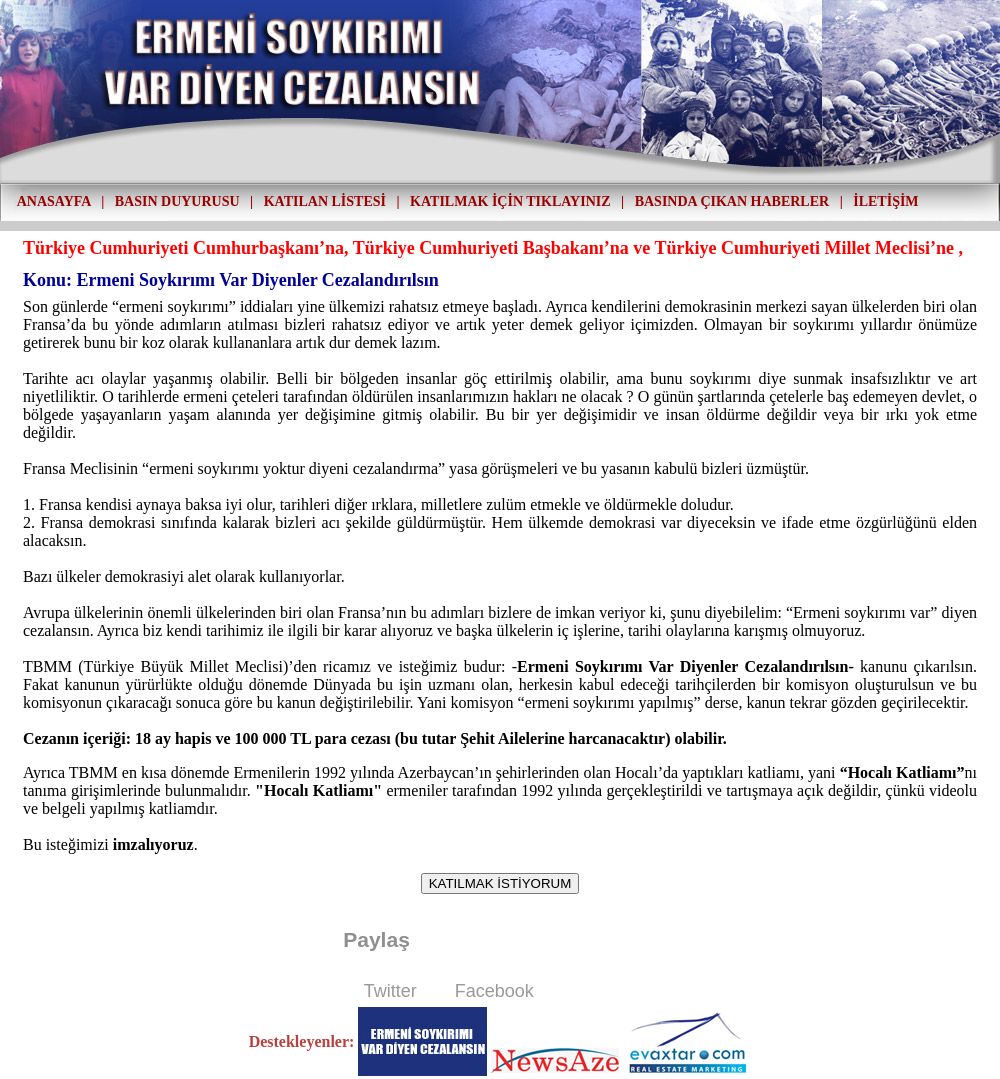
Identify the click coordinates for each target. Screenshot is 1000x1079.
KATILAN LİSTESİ (325, 201)
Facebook (494, 991)
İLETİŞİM (885, 201)
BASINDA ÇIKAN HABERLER (732, 201)
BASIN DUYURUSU (177, 201)
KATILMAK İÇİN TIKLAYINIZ (510, 201)
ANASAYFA (54, 201)
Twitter (390, 991)
